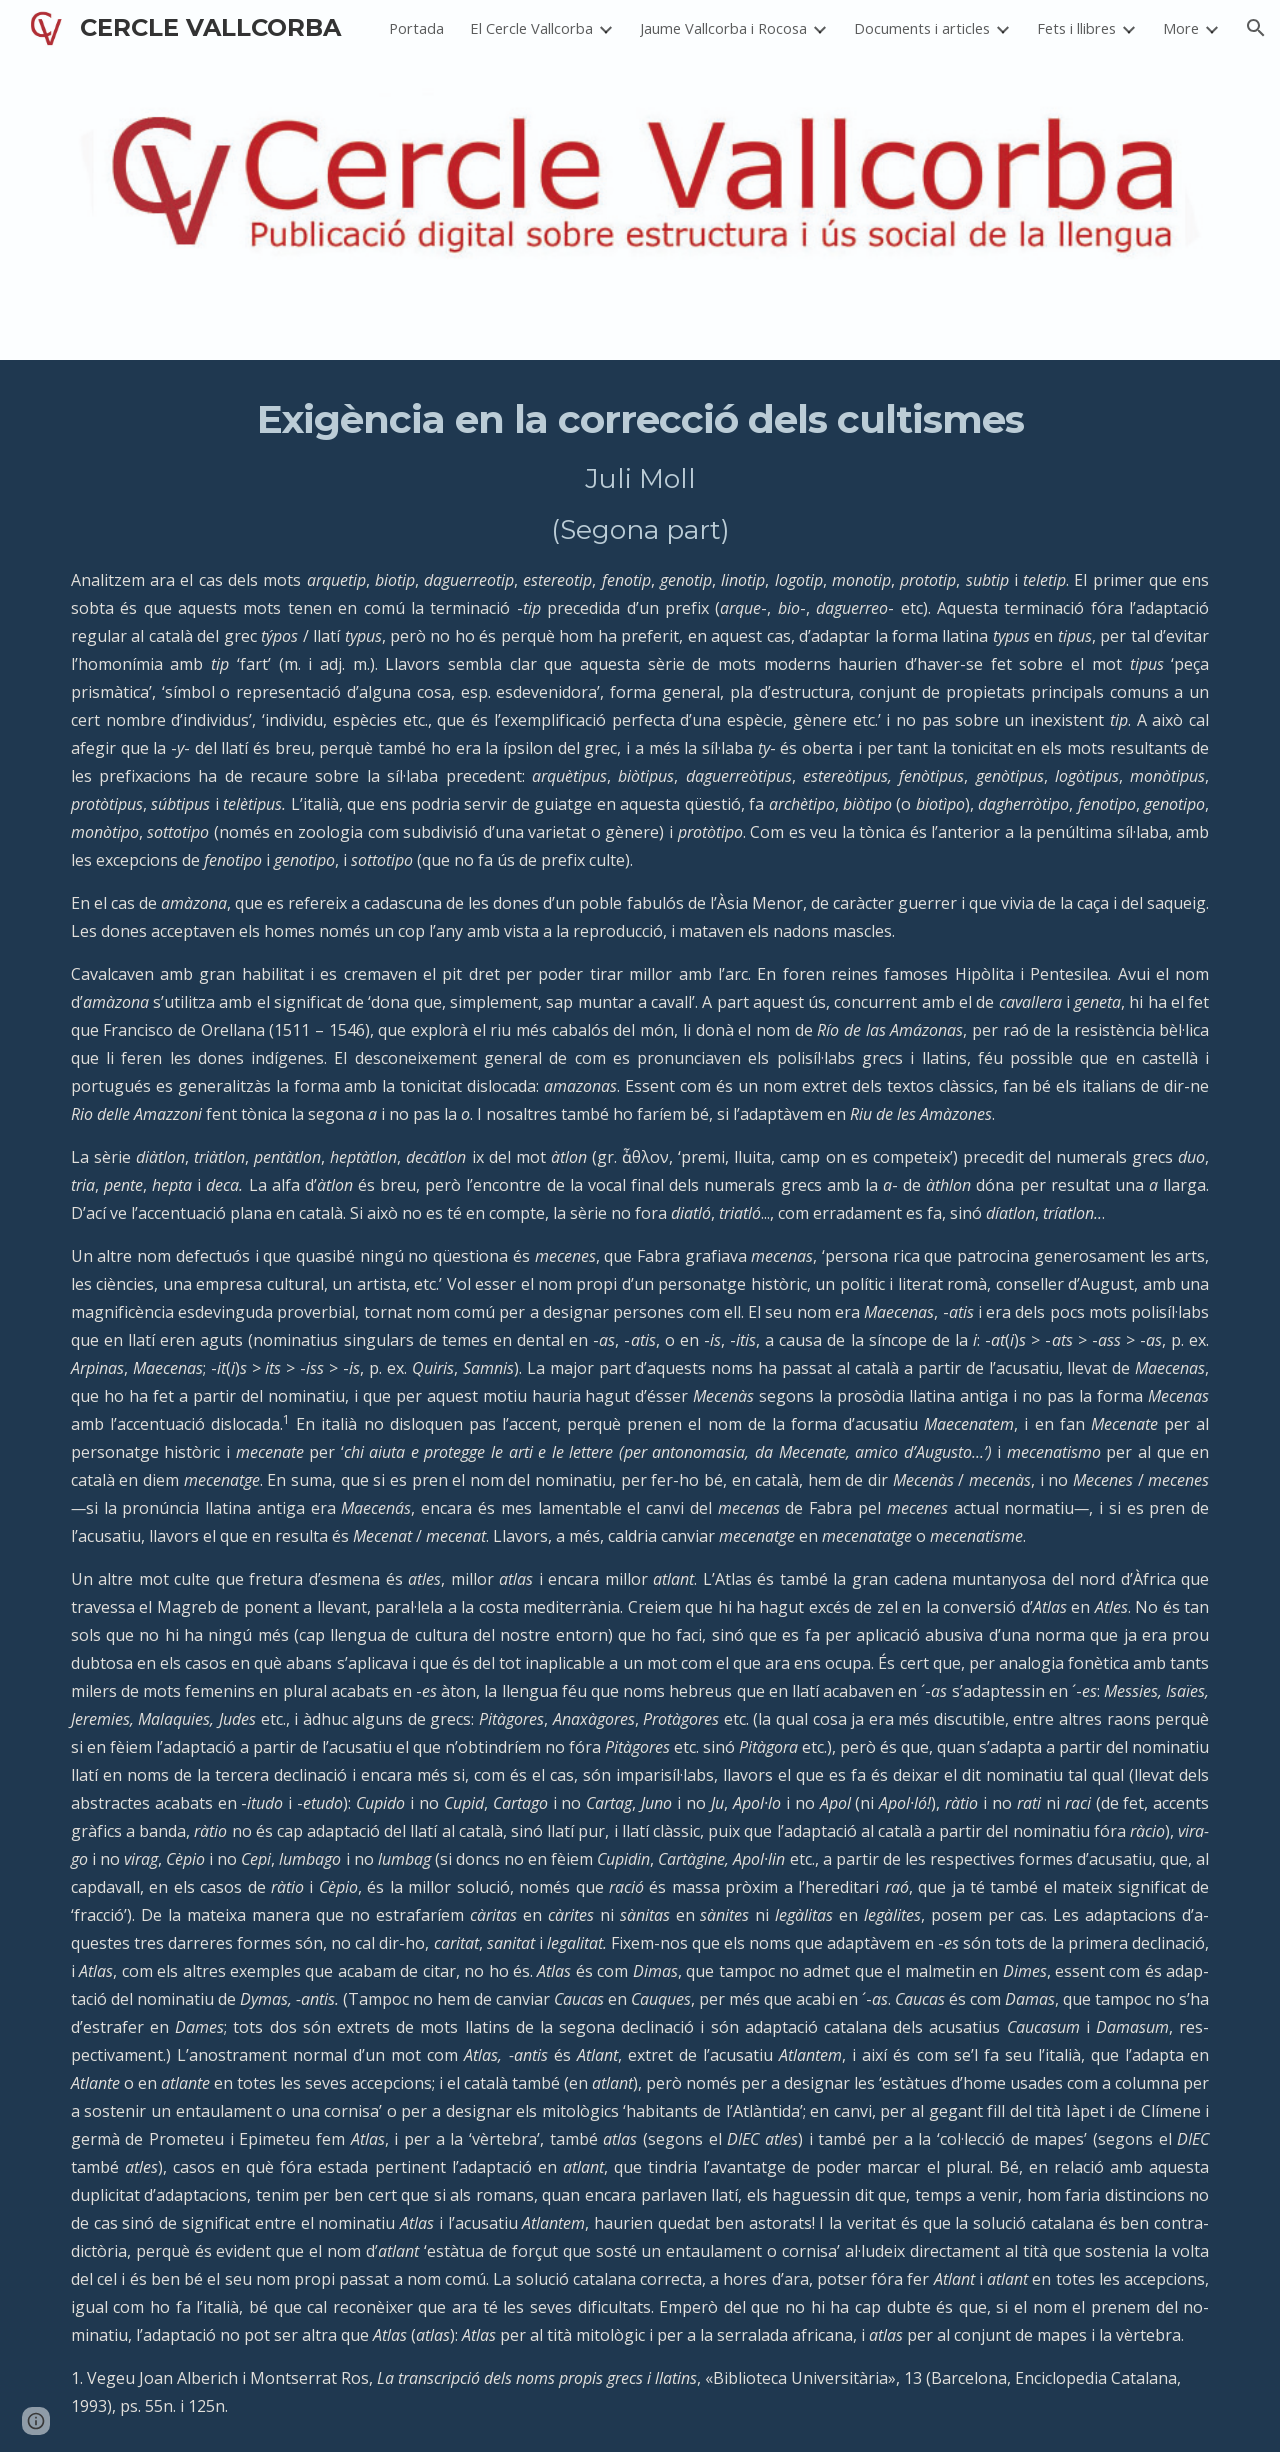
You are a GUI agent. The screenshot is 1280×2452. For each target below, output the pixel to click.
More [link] (1181, 28)
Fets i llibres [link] (1076, 28)
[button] (1256, 28)
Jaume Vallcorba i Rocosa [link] (723, 28)
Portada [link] (416, 28)
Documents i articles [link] (922, 28)
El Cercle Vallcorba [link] (531, 28)
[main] (640, 1406)
